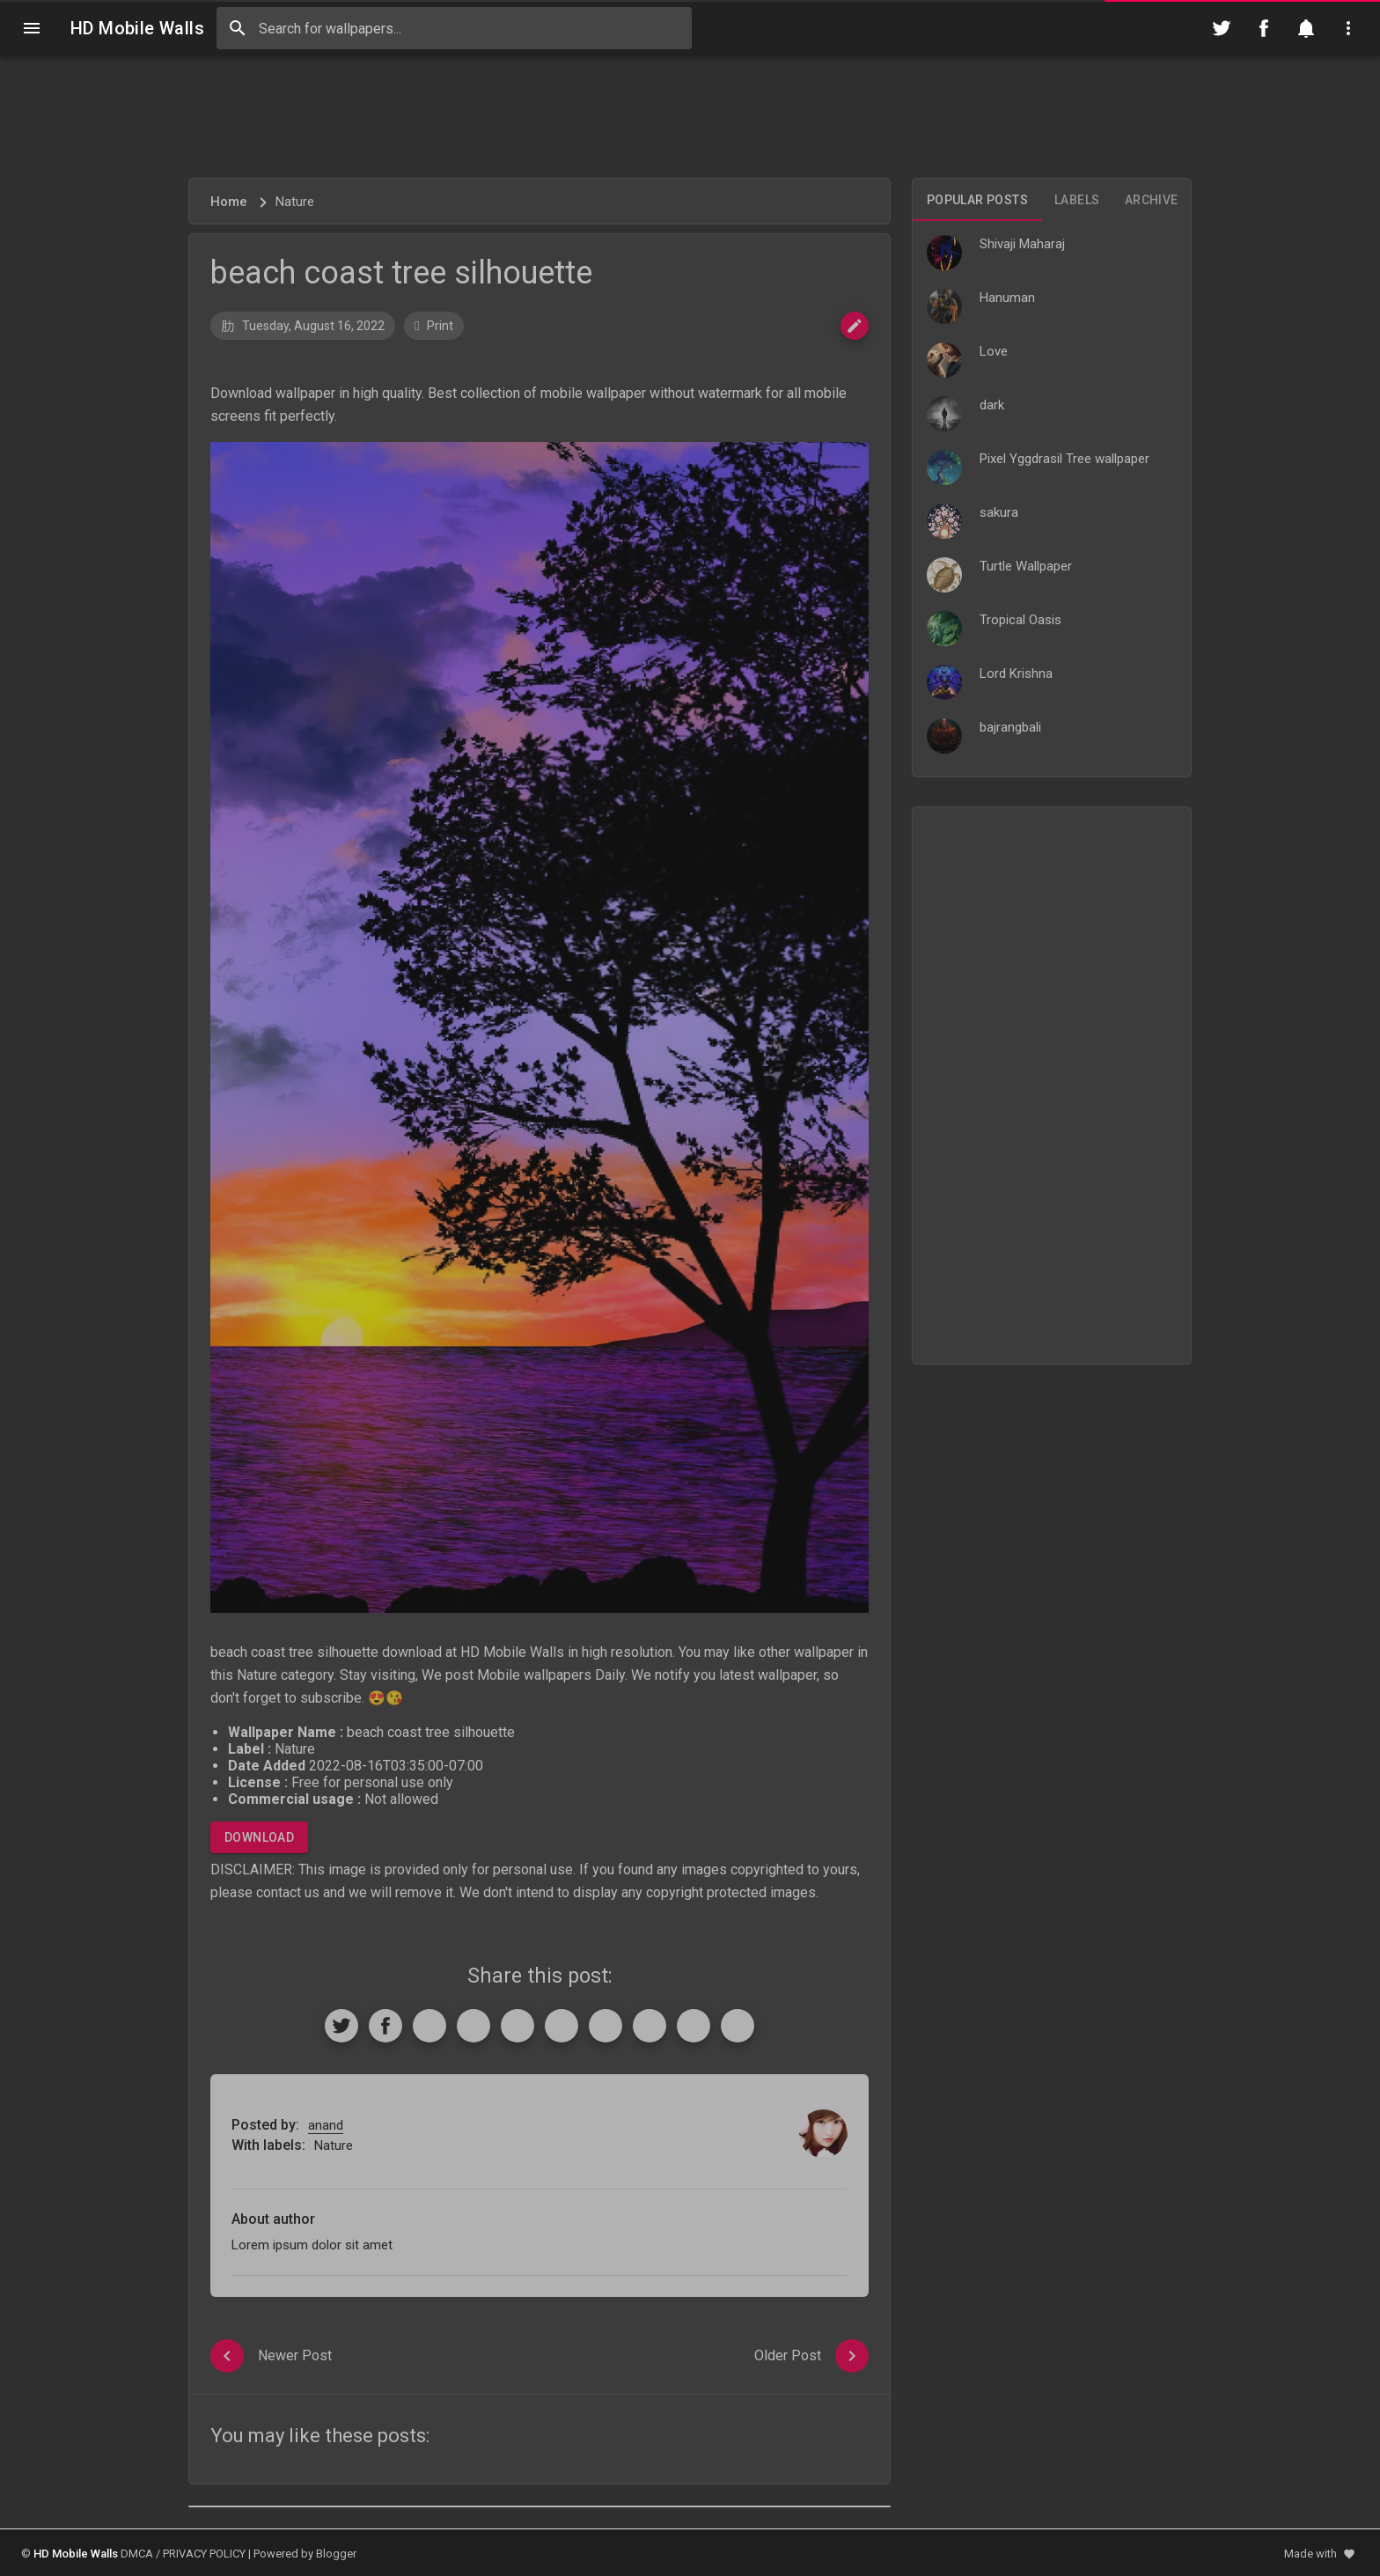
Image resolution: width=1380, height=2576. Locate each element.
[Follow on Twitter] (1221, 28)
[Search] (237, 28)
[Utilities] (1348, 28)
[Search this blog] (454, 28)
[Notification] (1306, 28)
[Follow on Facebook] (1264, 28)
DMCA (137, 2553)
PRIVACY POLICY (204, 2553)
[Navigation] (32, 28)
